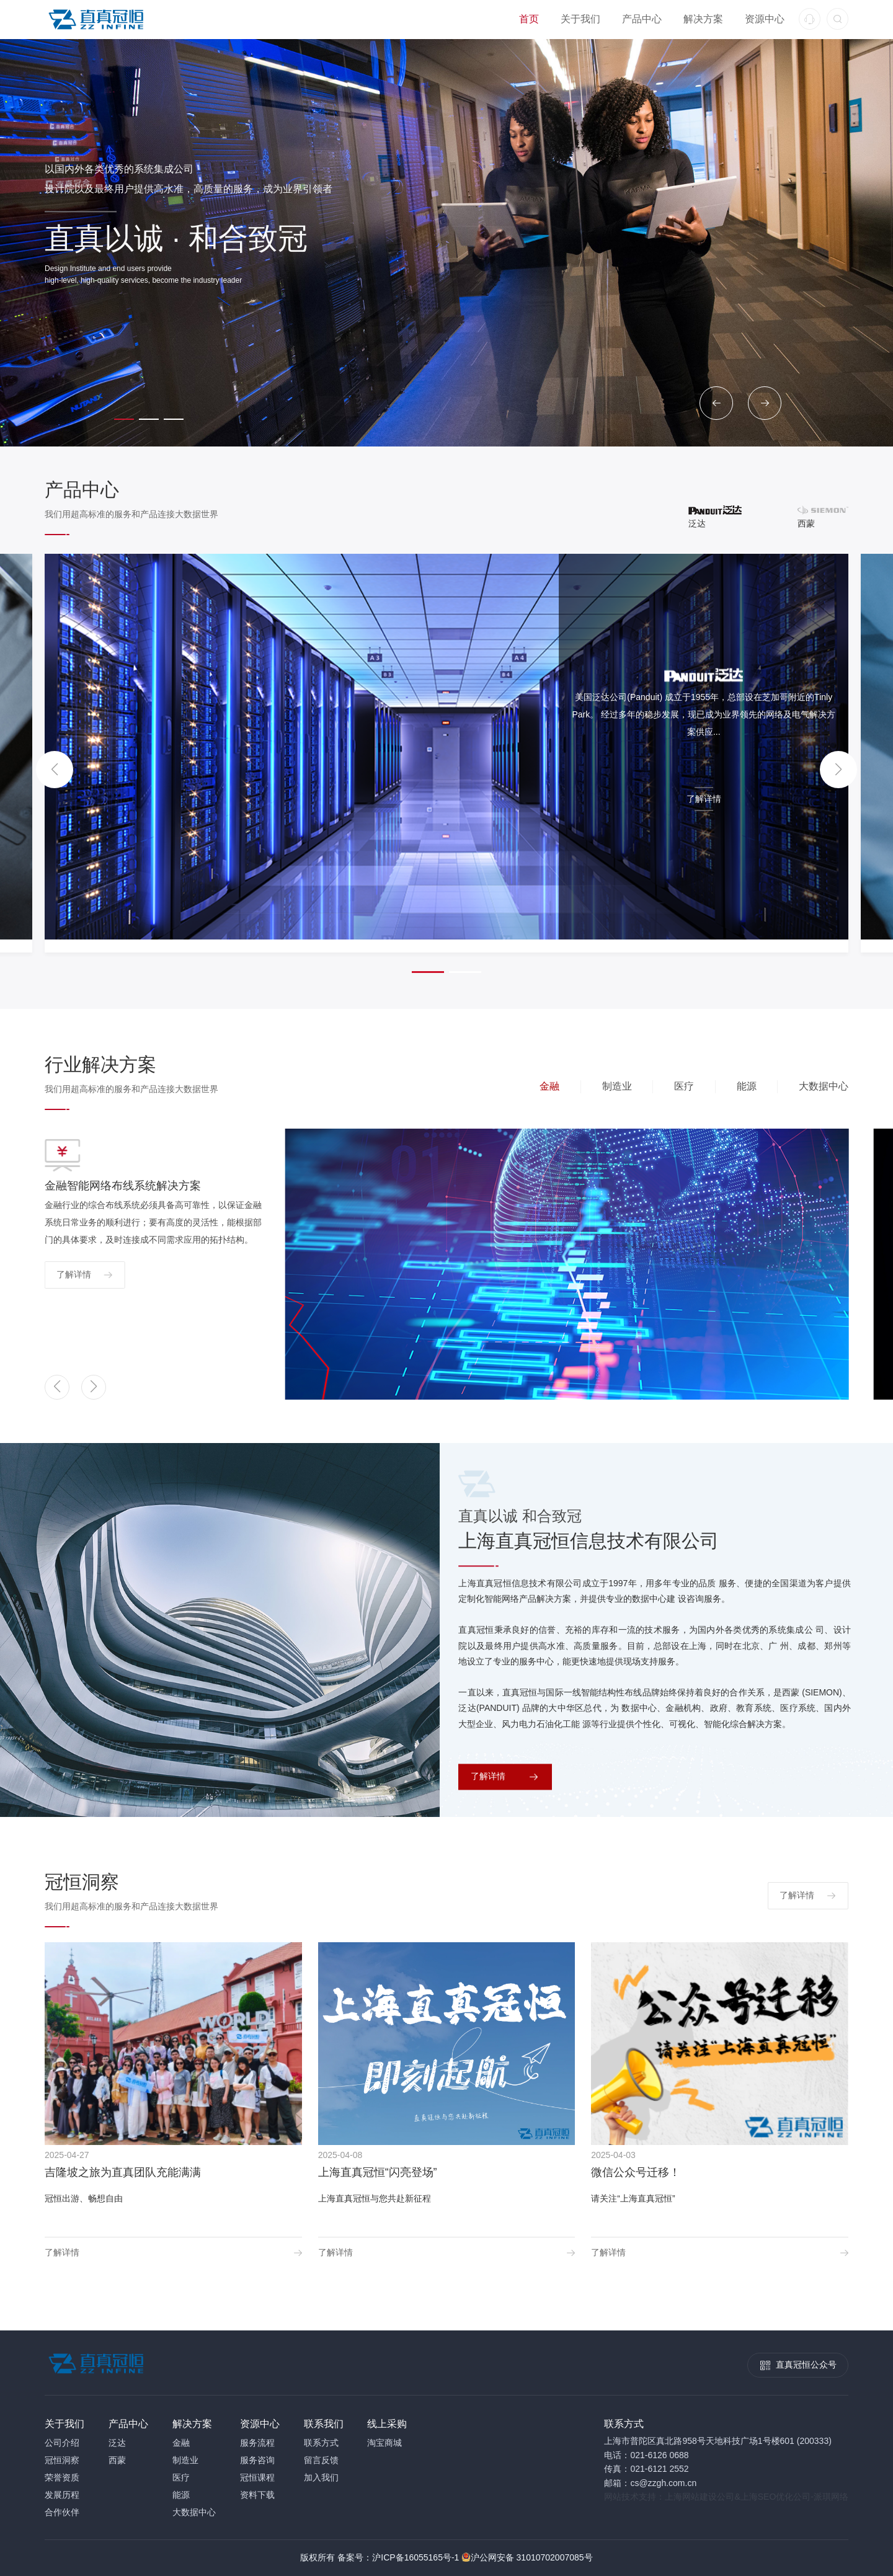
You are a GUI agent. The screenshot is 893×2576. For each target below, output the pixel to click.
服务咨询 (257, 2460)
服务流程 (257, 2443)
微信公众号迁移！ (635, 2172)
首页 (529, 19)
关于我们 (580, 19)
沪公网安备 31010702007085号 (532, 2557)
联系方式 (321, 2443)
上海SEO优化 (767, 2497)
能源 (181, 2495)
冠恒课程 (257, 2477)
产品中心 (642, 19)
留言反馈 (321, 2460)
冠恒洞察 (62, 2460)
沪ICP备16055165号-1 (415, 2557)
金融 (181, 2443)
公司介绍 (62, 2443)
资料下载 (257, 2495)
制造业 (185, 2460)
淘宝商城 (384, 2443)
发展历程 (62, 2495)
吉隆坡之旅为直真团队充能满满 (123, 2172)
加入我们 (321, 2477)
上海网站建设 (691, 2497)
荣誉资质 (62, 2477)
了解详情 (703, 799)
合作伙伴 (62, 2512)
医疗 (181, 2477)
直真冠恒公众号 (806, 2364)
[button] (716, 403)
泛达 (117, 2443)
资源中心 (764, 19)
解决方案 (703, 19)
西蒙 (117, 2460)
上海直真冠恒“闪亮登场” (377, 2172)
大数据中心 (194, 2512)
